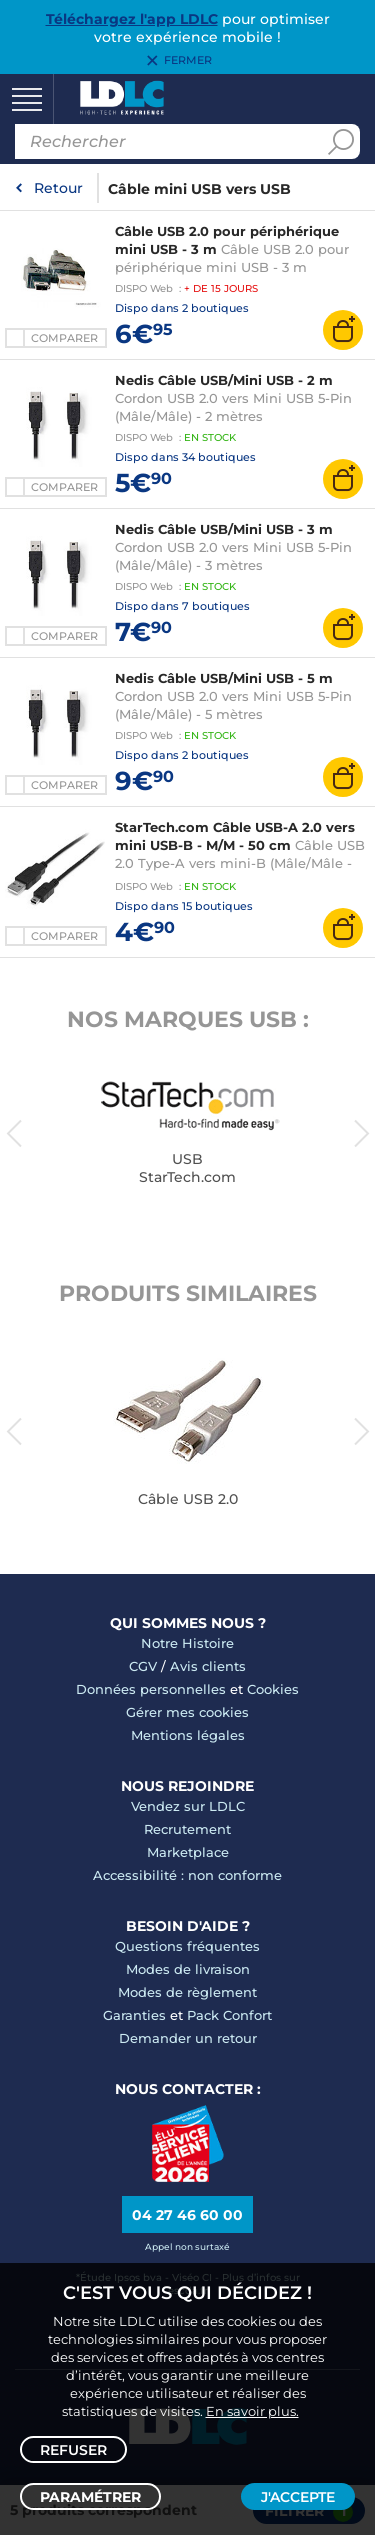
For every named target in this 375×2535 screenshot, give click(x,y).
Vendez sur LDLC (188, 1806)
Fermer (188, 61)
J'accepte (298, 2497)
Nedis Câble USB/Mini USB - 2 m (224, 380)
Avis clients (208, 1666)
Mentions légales (188, 1735)
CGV (143, 1666)
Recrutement (187, 1829)
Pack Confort (229, 2015)
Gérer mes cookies (187, 1712)
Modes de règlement (187, 1992)
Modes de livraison (188, 1969)
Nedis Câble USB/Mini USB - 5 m (224, 678)
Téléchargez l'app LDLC (132, 19)
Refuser (73, 2450)
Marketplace (188, 1852)
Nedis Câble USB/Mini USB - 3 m (224, 529)
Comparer (64, 338)
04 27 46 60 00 (187, 2215)
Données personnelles (151, 1689)
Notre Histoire (187, 1643)
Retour (58, 188)
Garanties (134, 2015)
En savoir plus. (252, 2411)
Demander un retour (188, 2038)
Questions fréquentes (187, 1946)
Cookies (273, 1689)
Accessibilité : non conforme (187, 1875)
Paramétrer (90, 2497)
